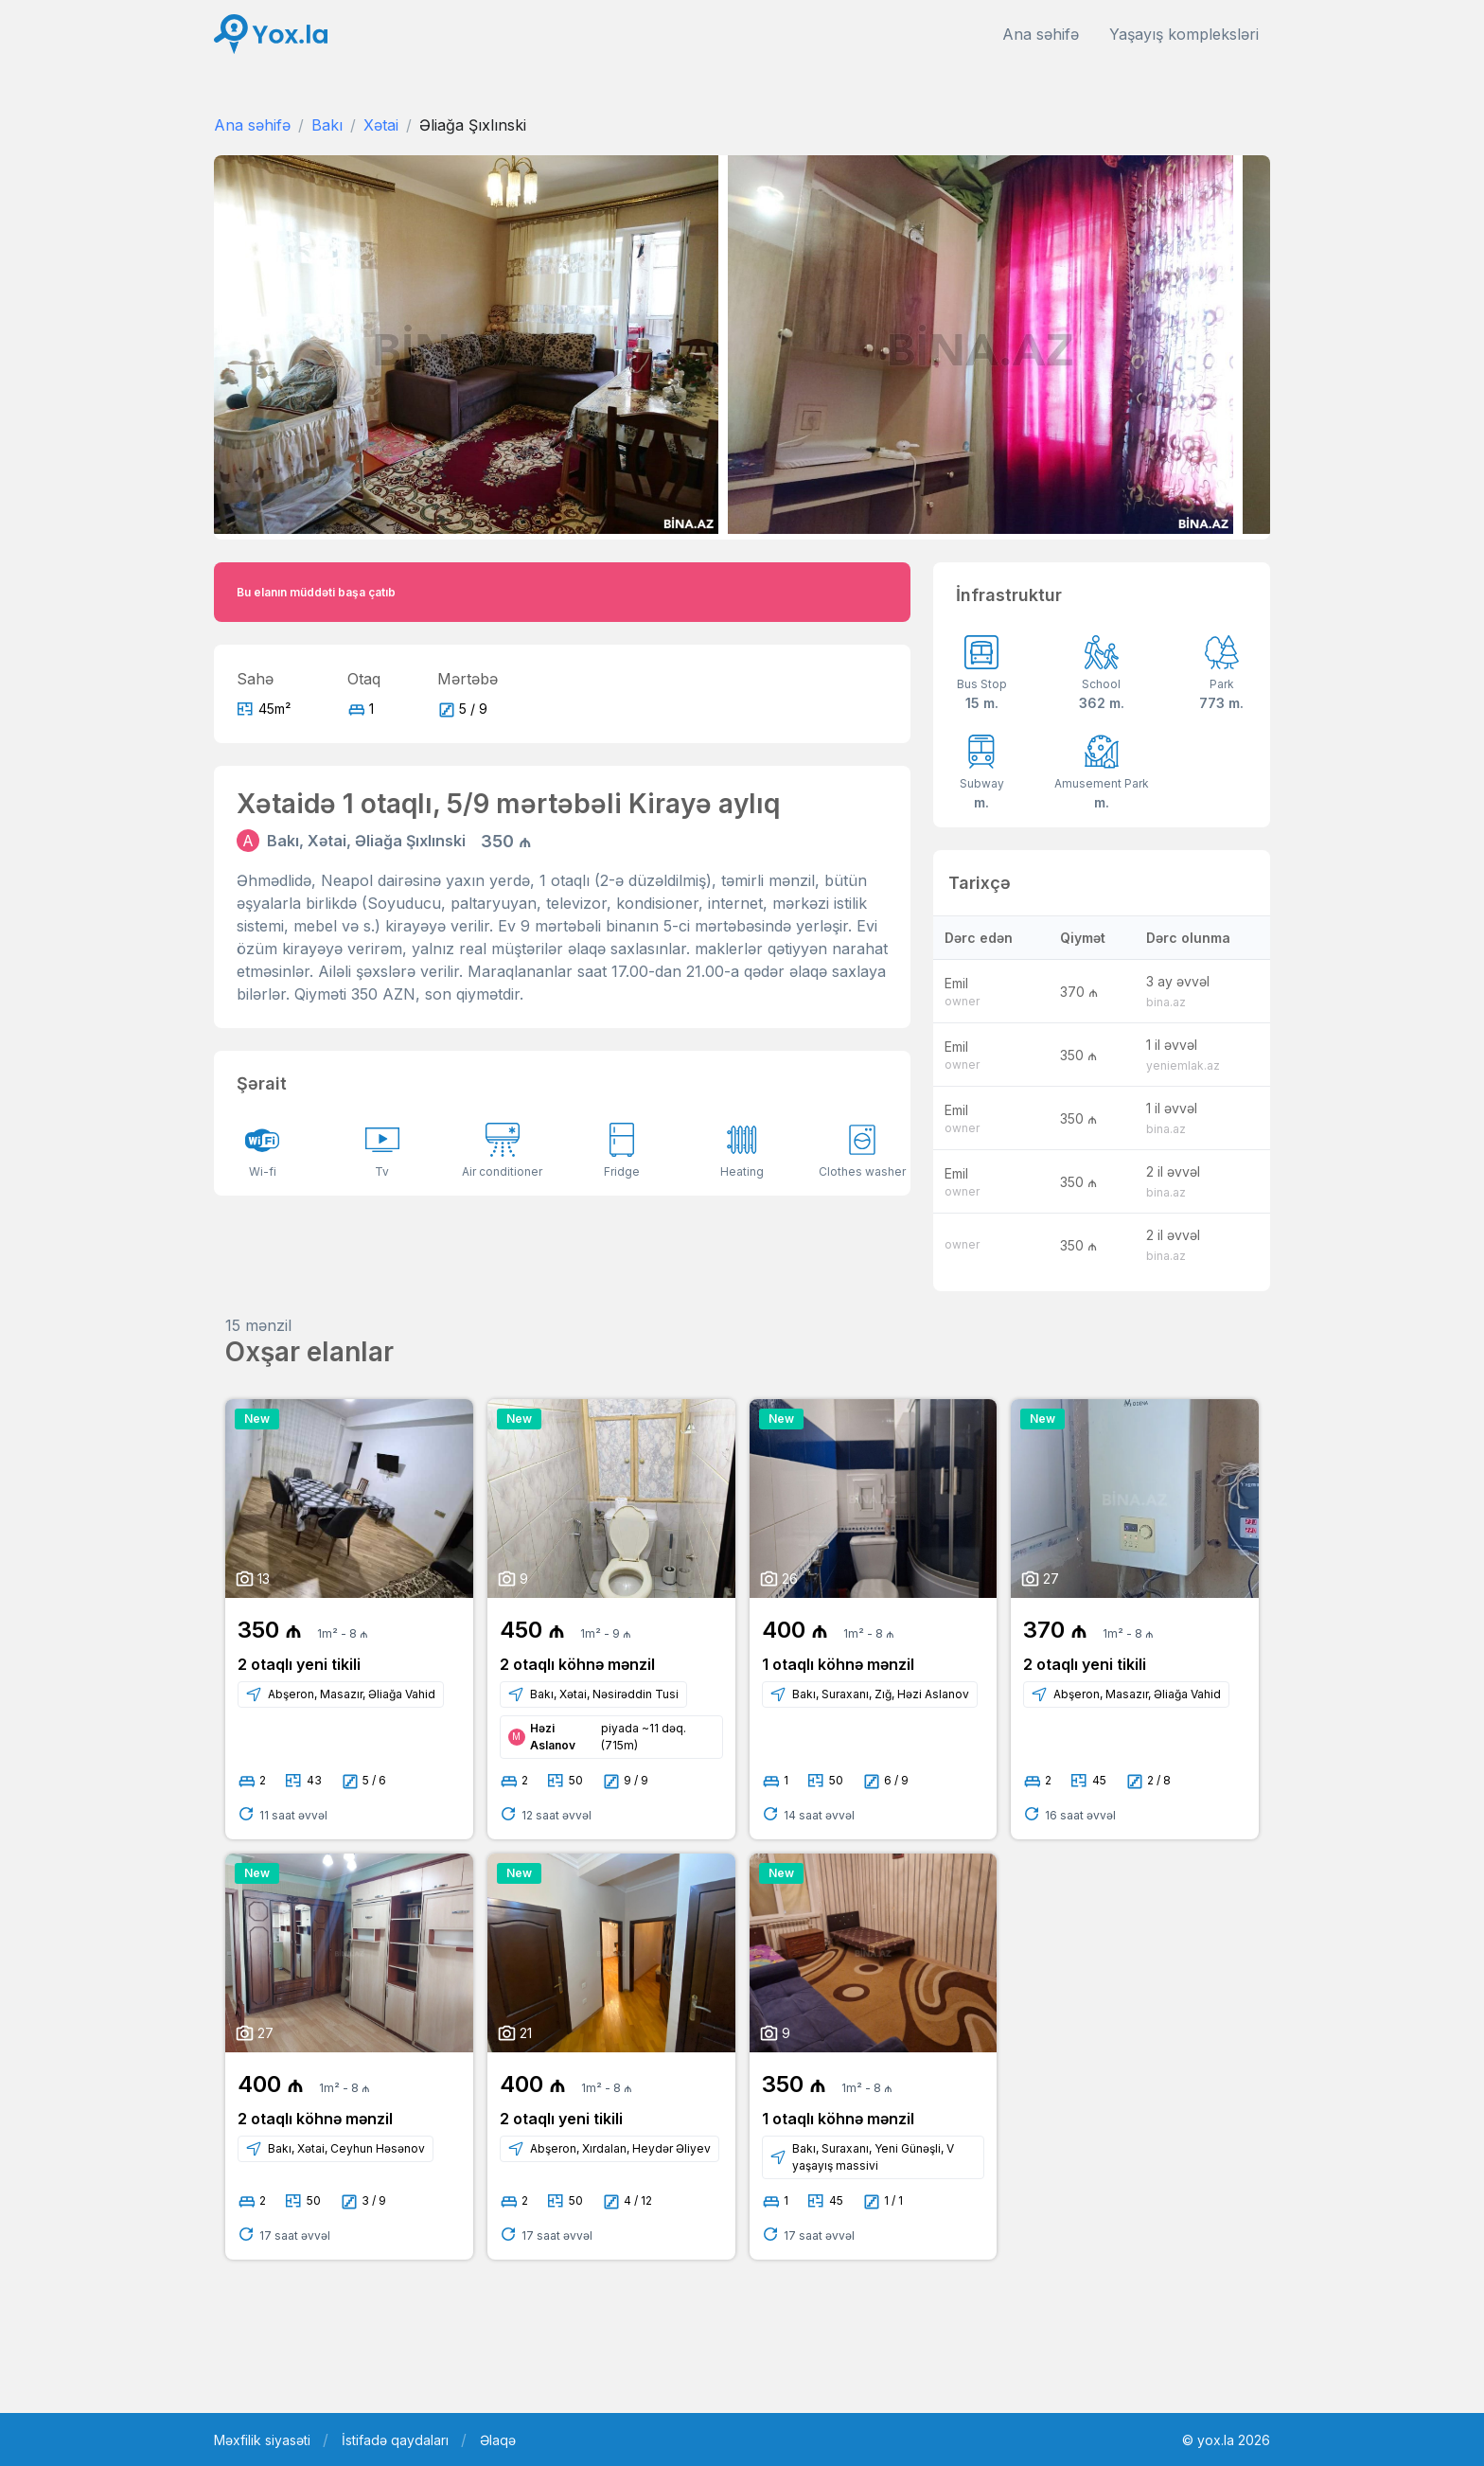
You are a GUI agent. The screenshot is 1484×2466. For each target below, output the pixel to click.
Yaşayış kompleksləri (1184, 34)
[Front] (270, 34)
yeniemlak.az (1183, 1065)
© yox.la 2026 (1226, 2440)
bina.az (1166, 1002)
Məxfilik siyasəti (262, 2440)
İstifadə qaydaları (395, 2440)
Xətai (380, 124)
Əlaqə (498, 2440)
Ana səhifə (1040, 34)
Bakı (327, 124)
